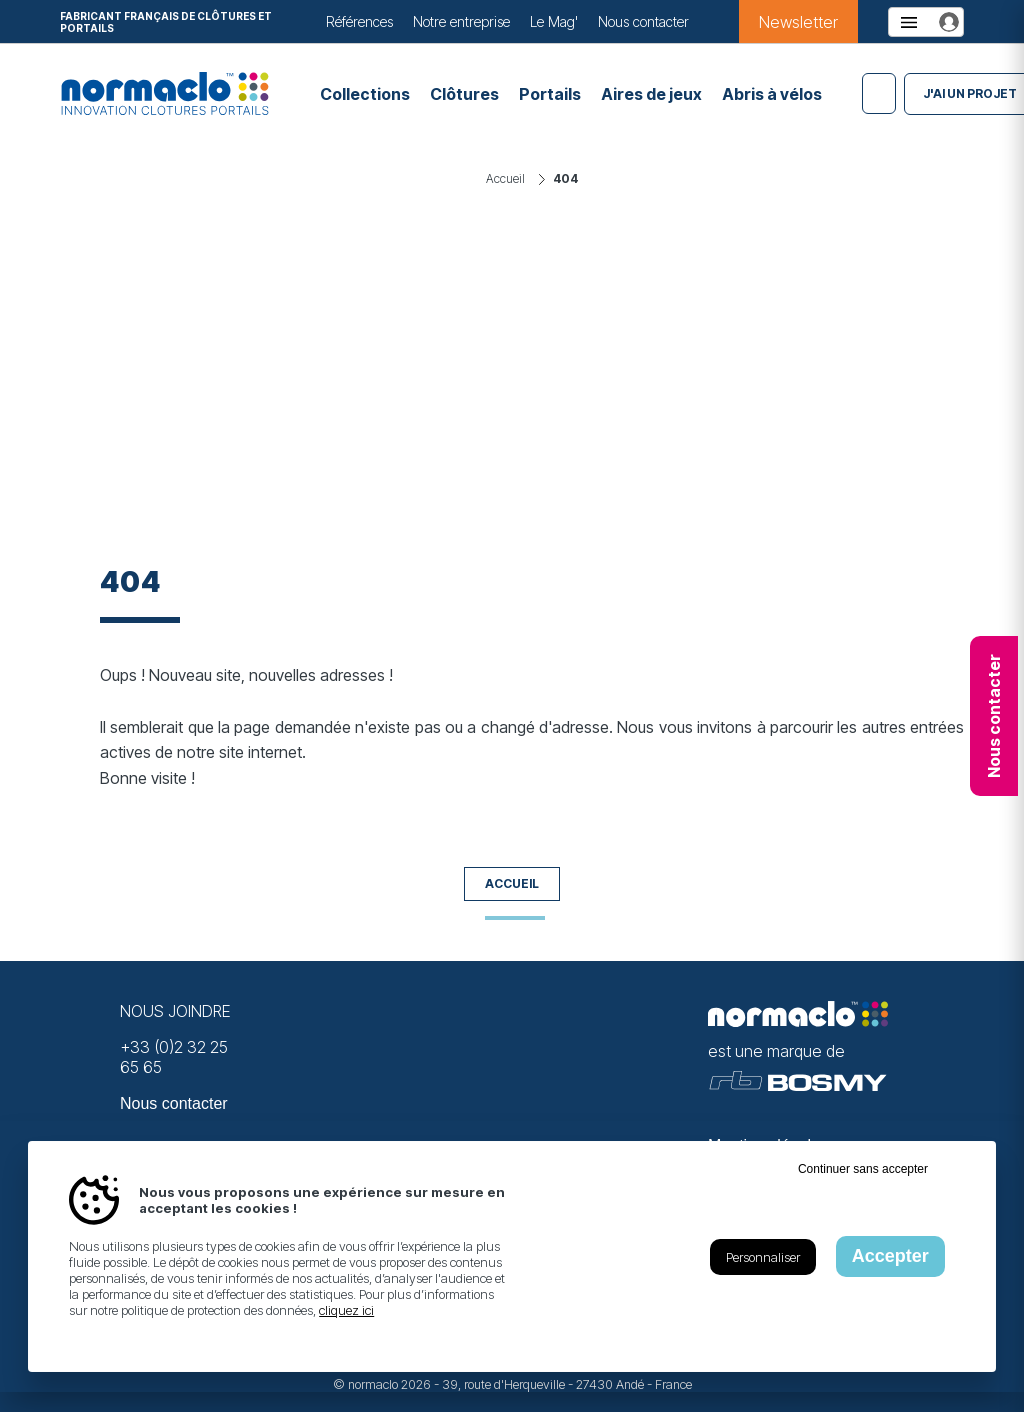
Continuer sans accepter (863, 1169)
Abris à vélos (772, 94)
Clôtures (464, 94)
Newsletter (798, 22)
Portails (550, 94)
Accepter (890, 1256)
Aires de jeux (651, 94)
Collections (365, 94)
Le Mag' (554, 21)
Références (359, 21)
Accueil (512, 883)
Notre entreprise (461, 21)
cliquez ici (346, 1310)
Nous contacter (643, 21)
